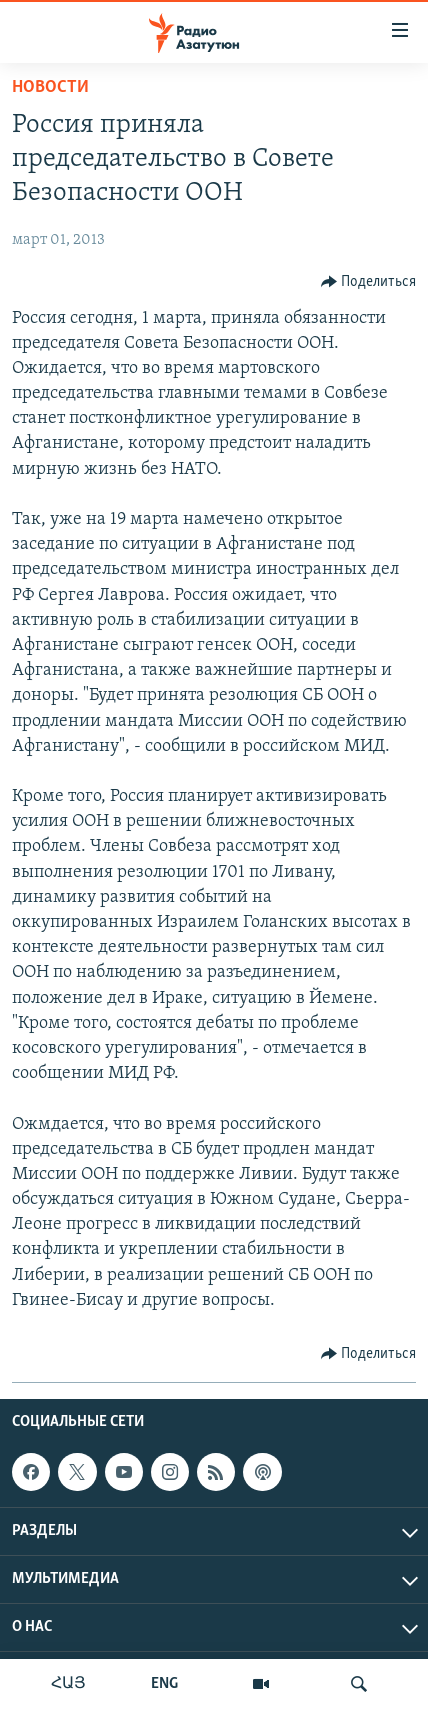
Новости (50, 87)
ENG (164, 1684)
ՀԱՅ (68, 1684)
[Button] (369, 282)
